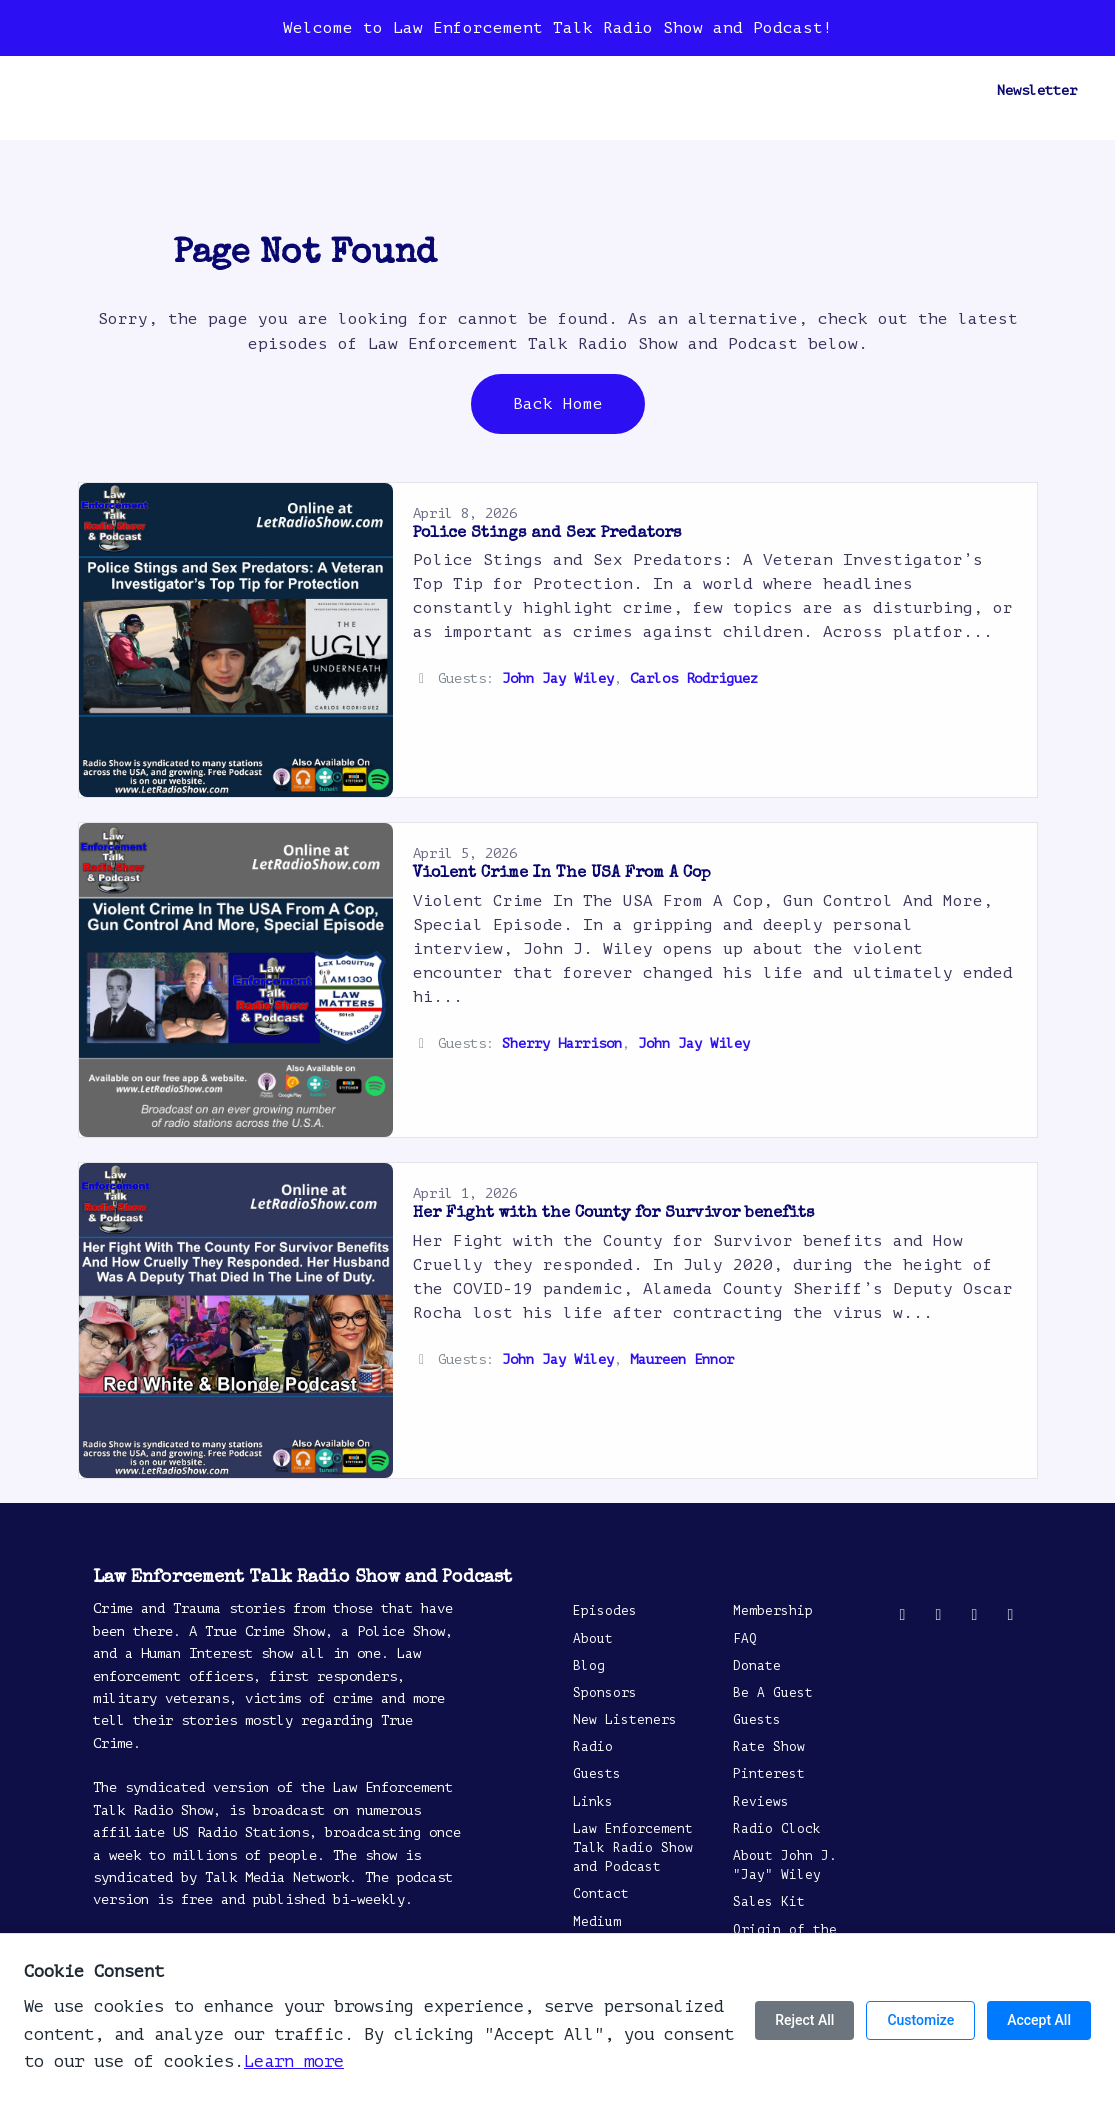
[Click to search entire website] (951, 90)
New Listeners (625, 1720)
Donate (757, 1666)
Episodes (148, 90)
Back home (558, 404)
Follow (884, 90)
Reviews (684, 90)
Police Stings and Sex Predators (547, 534)
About (380, 90)
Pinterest (769, 1774)
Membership (773, 1611)
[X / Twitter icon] (903, 1615)
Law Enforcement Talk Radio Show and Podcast (633, 1848)
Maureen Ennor (682, 1359)
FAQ (745, 1639)
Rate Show (769, 1747)
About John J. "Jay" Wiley (785, 1865)
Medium (597, 1922)
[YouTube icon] (975, 1615)
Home (72, 90)
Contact (600, 90)
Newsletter (1037, 90)
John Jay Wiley (558, 678)
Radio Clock (777, 1829)
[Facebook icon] (939, 1615)
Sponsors (300, 90)
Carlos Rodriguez (694, 678)
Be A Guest (792, 90)
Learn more (294, 2061)
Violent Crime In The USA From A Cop (562, 874)
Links (593, 1802)
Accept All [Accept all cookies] (1039, 2020)
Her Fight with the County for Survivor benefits (613, 1214)
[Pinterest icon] (1011, 1615)
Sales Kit (769, 1902)
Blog (224, 90)
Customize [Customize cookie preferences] (920, 2020)
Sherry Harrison (562, 1043)
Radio (448, 90)
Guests (520, 90)
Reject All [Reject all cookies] (804, 2020)
